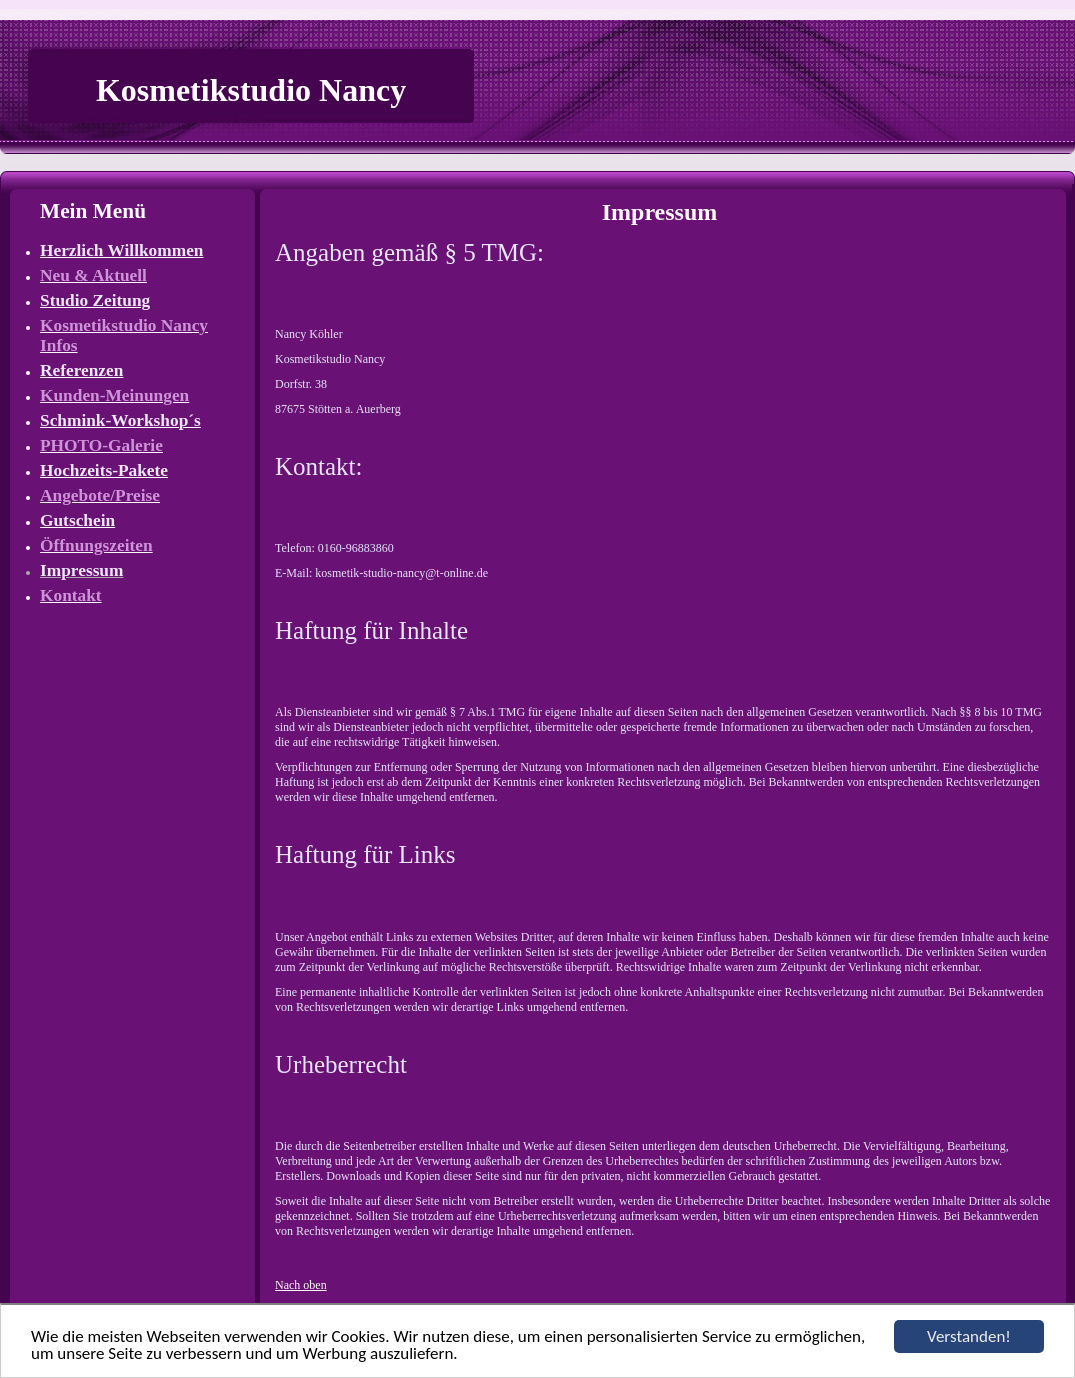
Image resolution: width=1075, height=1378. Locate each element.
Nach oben (301, 1285)
